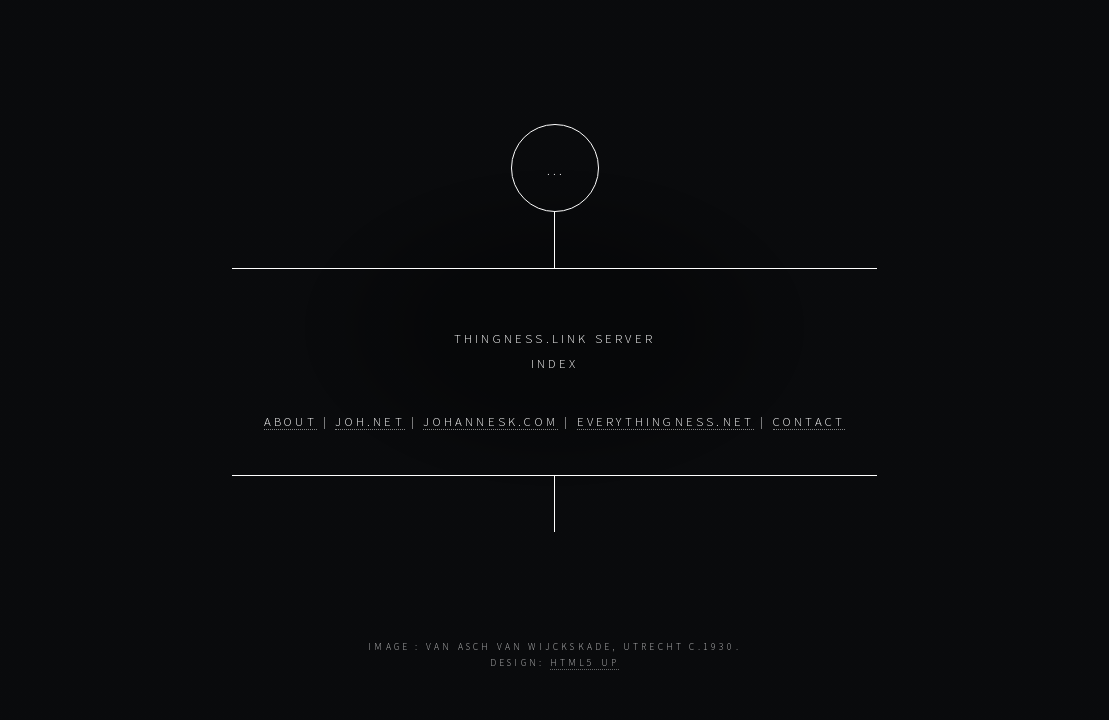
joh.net (369, 421)
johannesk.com (490, 421)
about (290, 421)
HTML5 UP (585, 663)
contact (809, 421)
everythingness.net (666, 421)
